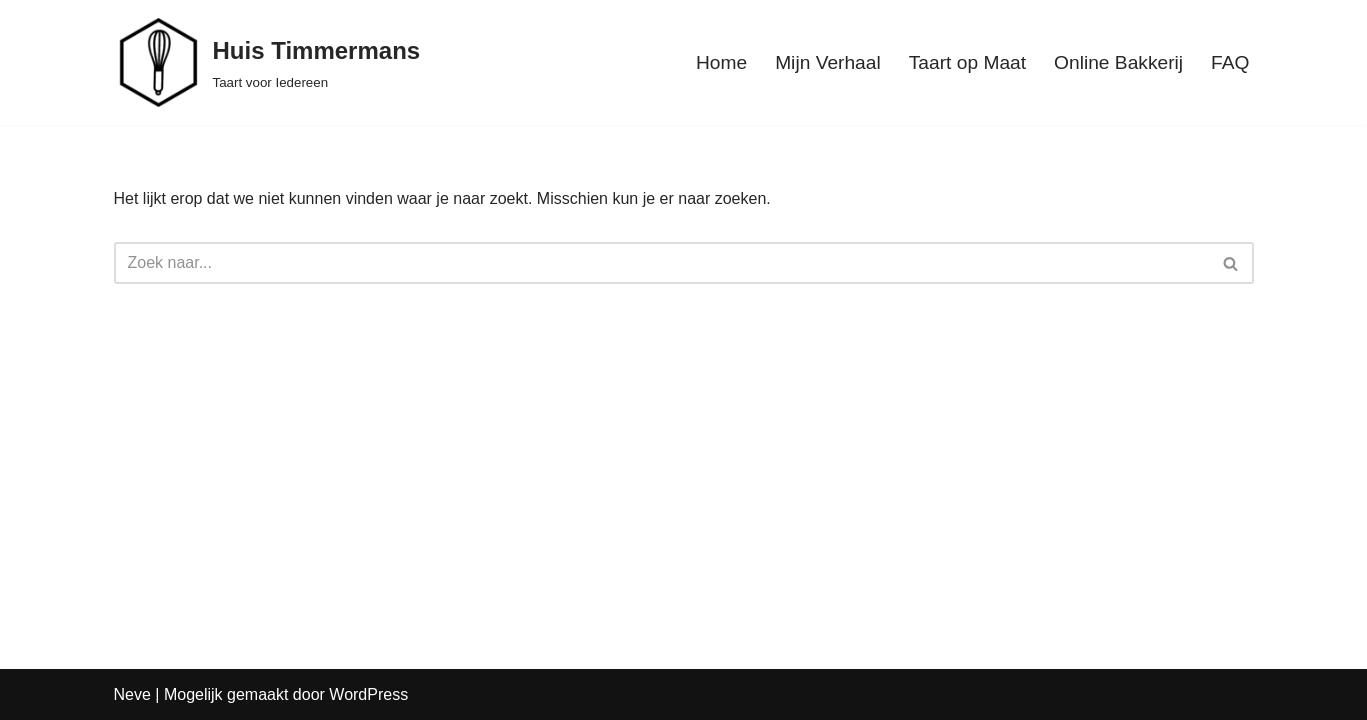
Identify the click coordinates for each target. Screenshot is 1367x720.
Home (721, 62)
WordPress (368, 694)
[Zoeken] (661, 263)
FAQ (1230, 62)
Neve (132, 694)
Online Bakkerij (1118, 62)
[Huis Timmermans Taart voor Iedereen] (267, 62)
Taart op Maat (967, 62)
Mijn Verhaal (828, 62)
